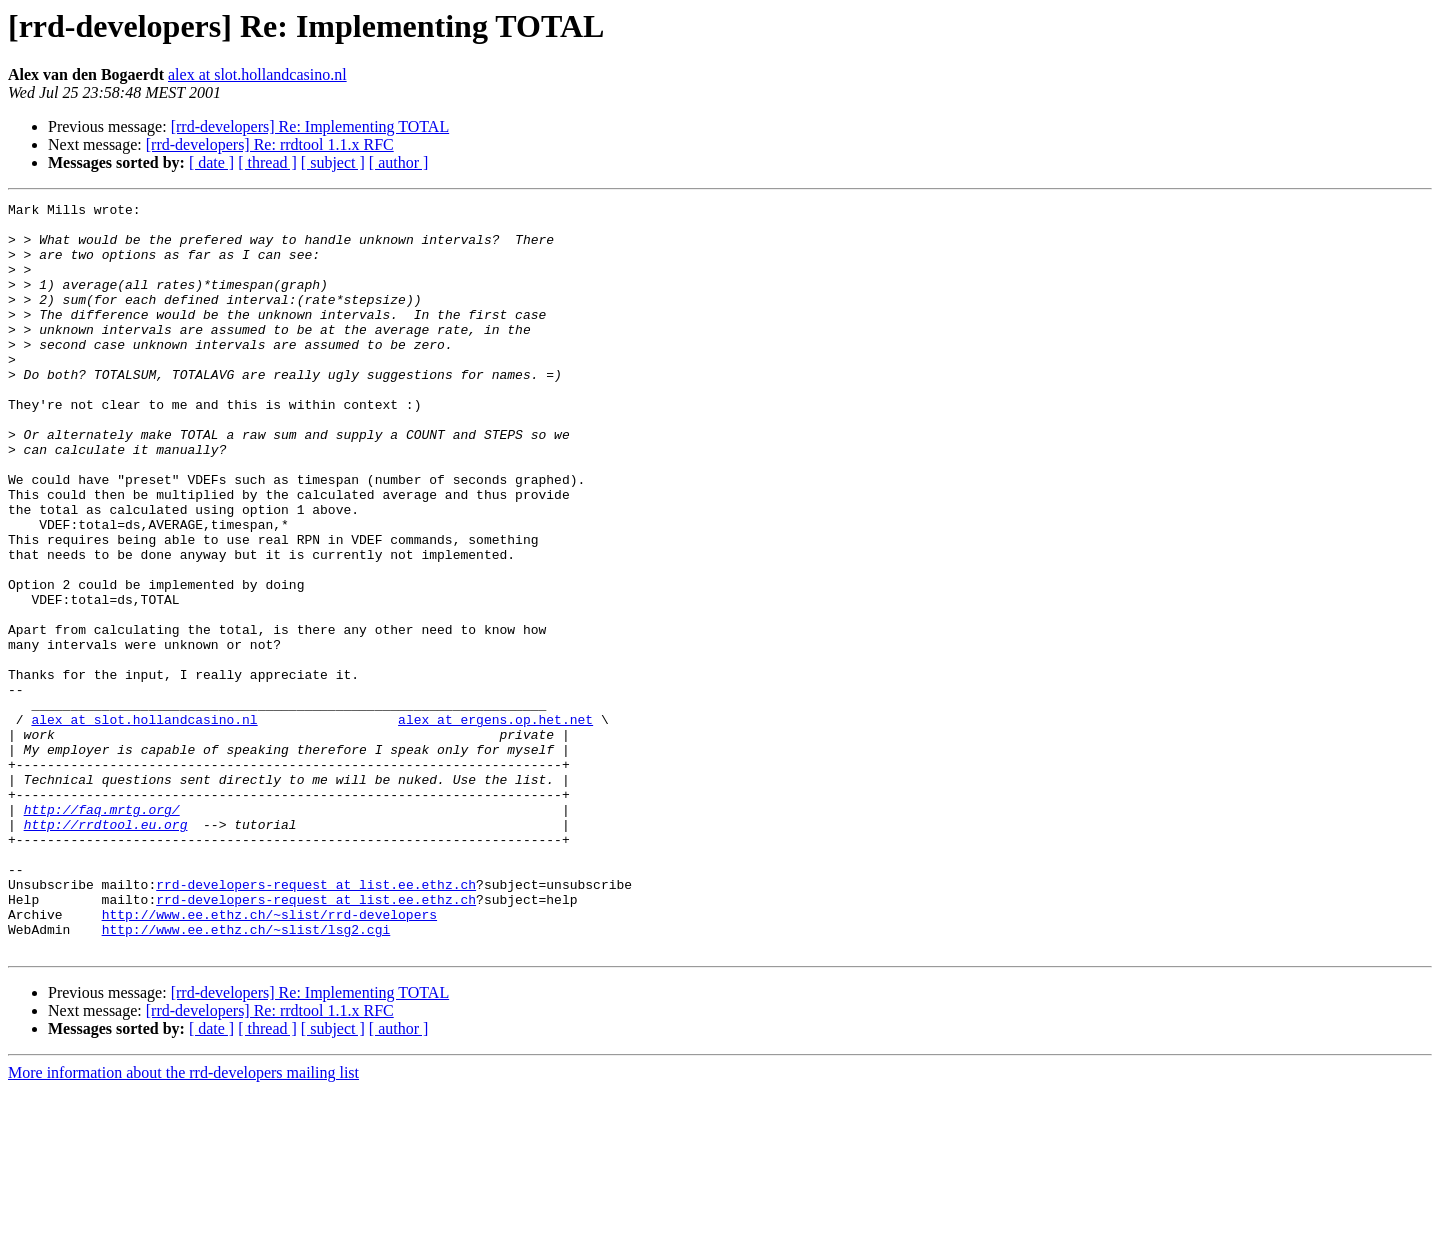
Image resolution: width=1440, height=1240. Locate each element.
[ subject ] (333, 162)
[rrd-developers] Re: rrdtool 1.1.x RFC (270, 144)
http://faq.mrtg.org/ (102, 932)
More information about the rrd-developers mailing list (183, 1222)
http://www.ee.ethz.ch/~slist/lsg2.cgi (246, 1076)
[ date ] (211, 162)
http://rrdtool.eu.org (106, 950)
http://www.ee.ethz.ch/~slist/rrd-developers (269, 1058)
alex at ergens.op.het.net (495, 824)
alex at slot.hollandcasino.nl (257, 74)
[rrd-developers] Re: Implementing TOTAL (310, 126)
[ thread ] (267, 162)
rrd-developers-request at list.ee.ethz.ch (316, 1022)
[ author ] (399, 162)
